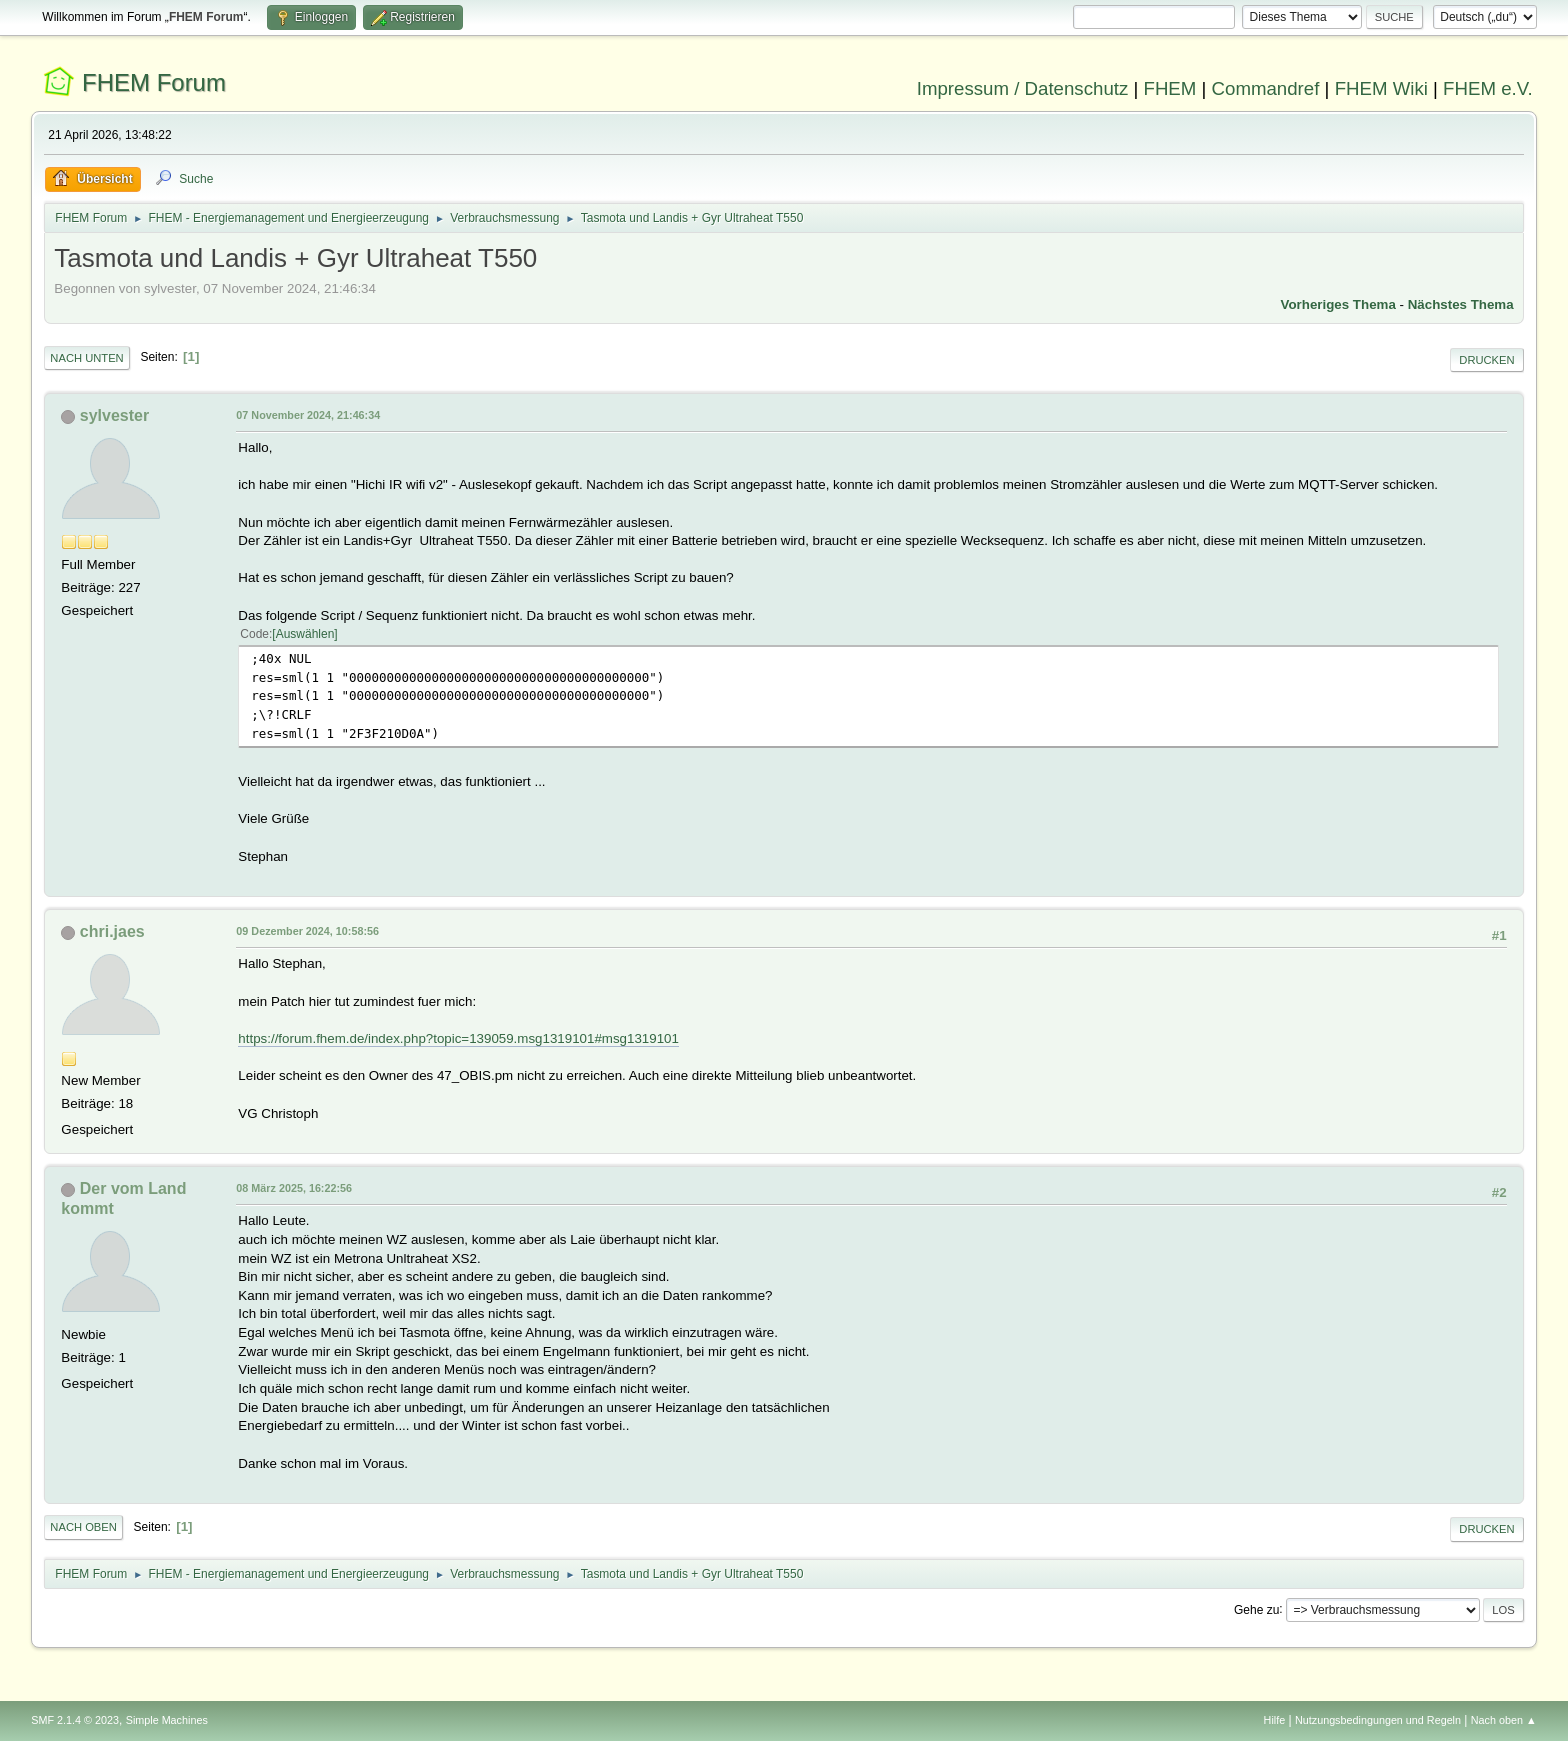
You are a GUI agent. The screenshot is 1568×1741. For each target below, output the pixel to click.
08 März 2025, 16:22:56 (294, 1188)
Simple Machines (167, 1720)
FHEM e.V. (1488, 88)
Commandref (1266, 88)
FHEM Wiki (1381, 88)
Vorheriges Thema (1338, 304)
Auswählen (305, 634)
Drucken (1486, 360)
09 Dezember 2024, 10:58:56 (307, 931)
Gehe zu (1256, 1609)
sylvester (114, 415)
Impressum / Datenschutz (1023, 88)
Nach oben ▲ (1504, 1720)
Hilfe (1275, 1720)
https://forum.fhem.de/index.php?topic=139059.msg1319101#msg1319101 (458, 1038)
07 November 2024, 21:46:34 (308, 415)
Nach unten (86, 358)
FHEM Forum (154, 82)
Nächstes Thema (1461, 304)
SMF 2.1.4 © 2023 (75, 1720)
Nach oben (83, 1527)
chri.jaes (112, 931)
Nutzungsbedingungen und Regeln (1378, 1720)
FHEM (1169, 88)
